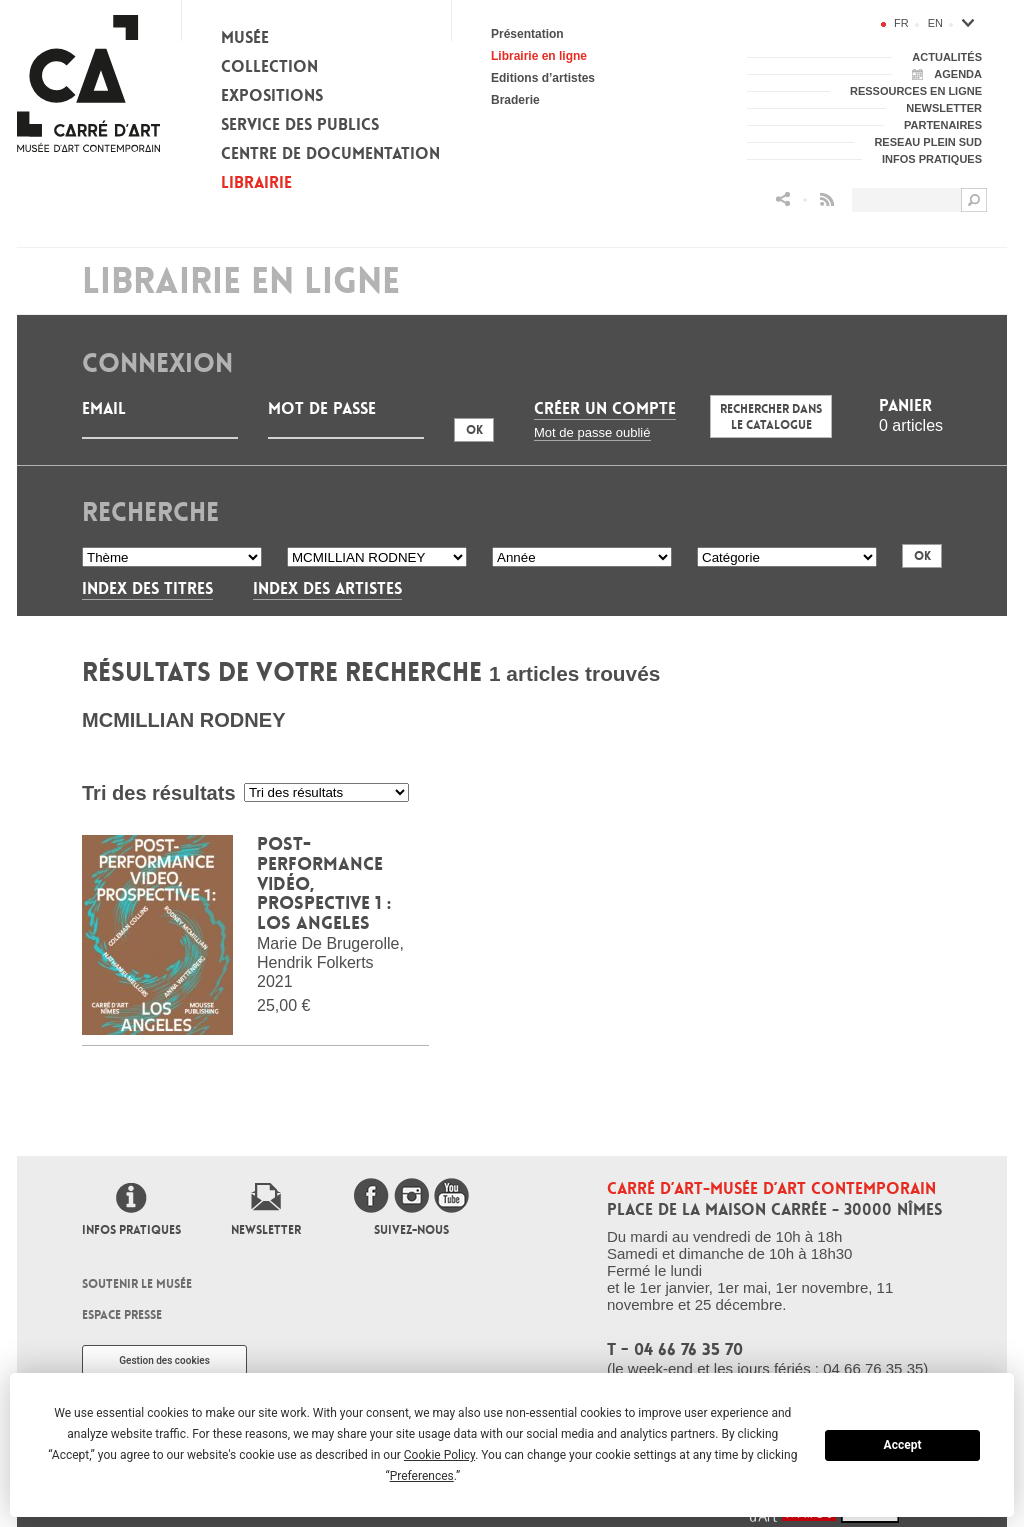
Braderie (515, 100)
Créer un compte (605, 408)
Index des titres (147, 588)
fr (901, 23)
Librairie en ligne (539, 56)
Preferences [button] (422, 1476)
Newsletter (266, 1230)
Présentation (527, 34)
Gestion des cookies (164, 1360)
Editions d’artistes (543, 78)
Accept (903, 1445)
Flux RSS (827, 199)
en (935, 23)
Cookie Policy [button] (439, 1455)
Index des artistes (327, 588)
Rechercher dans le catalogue (771, 417)
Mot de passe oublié (592, 432)
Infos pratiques (131, 1230)
